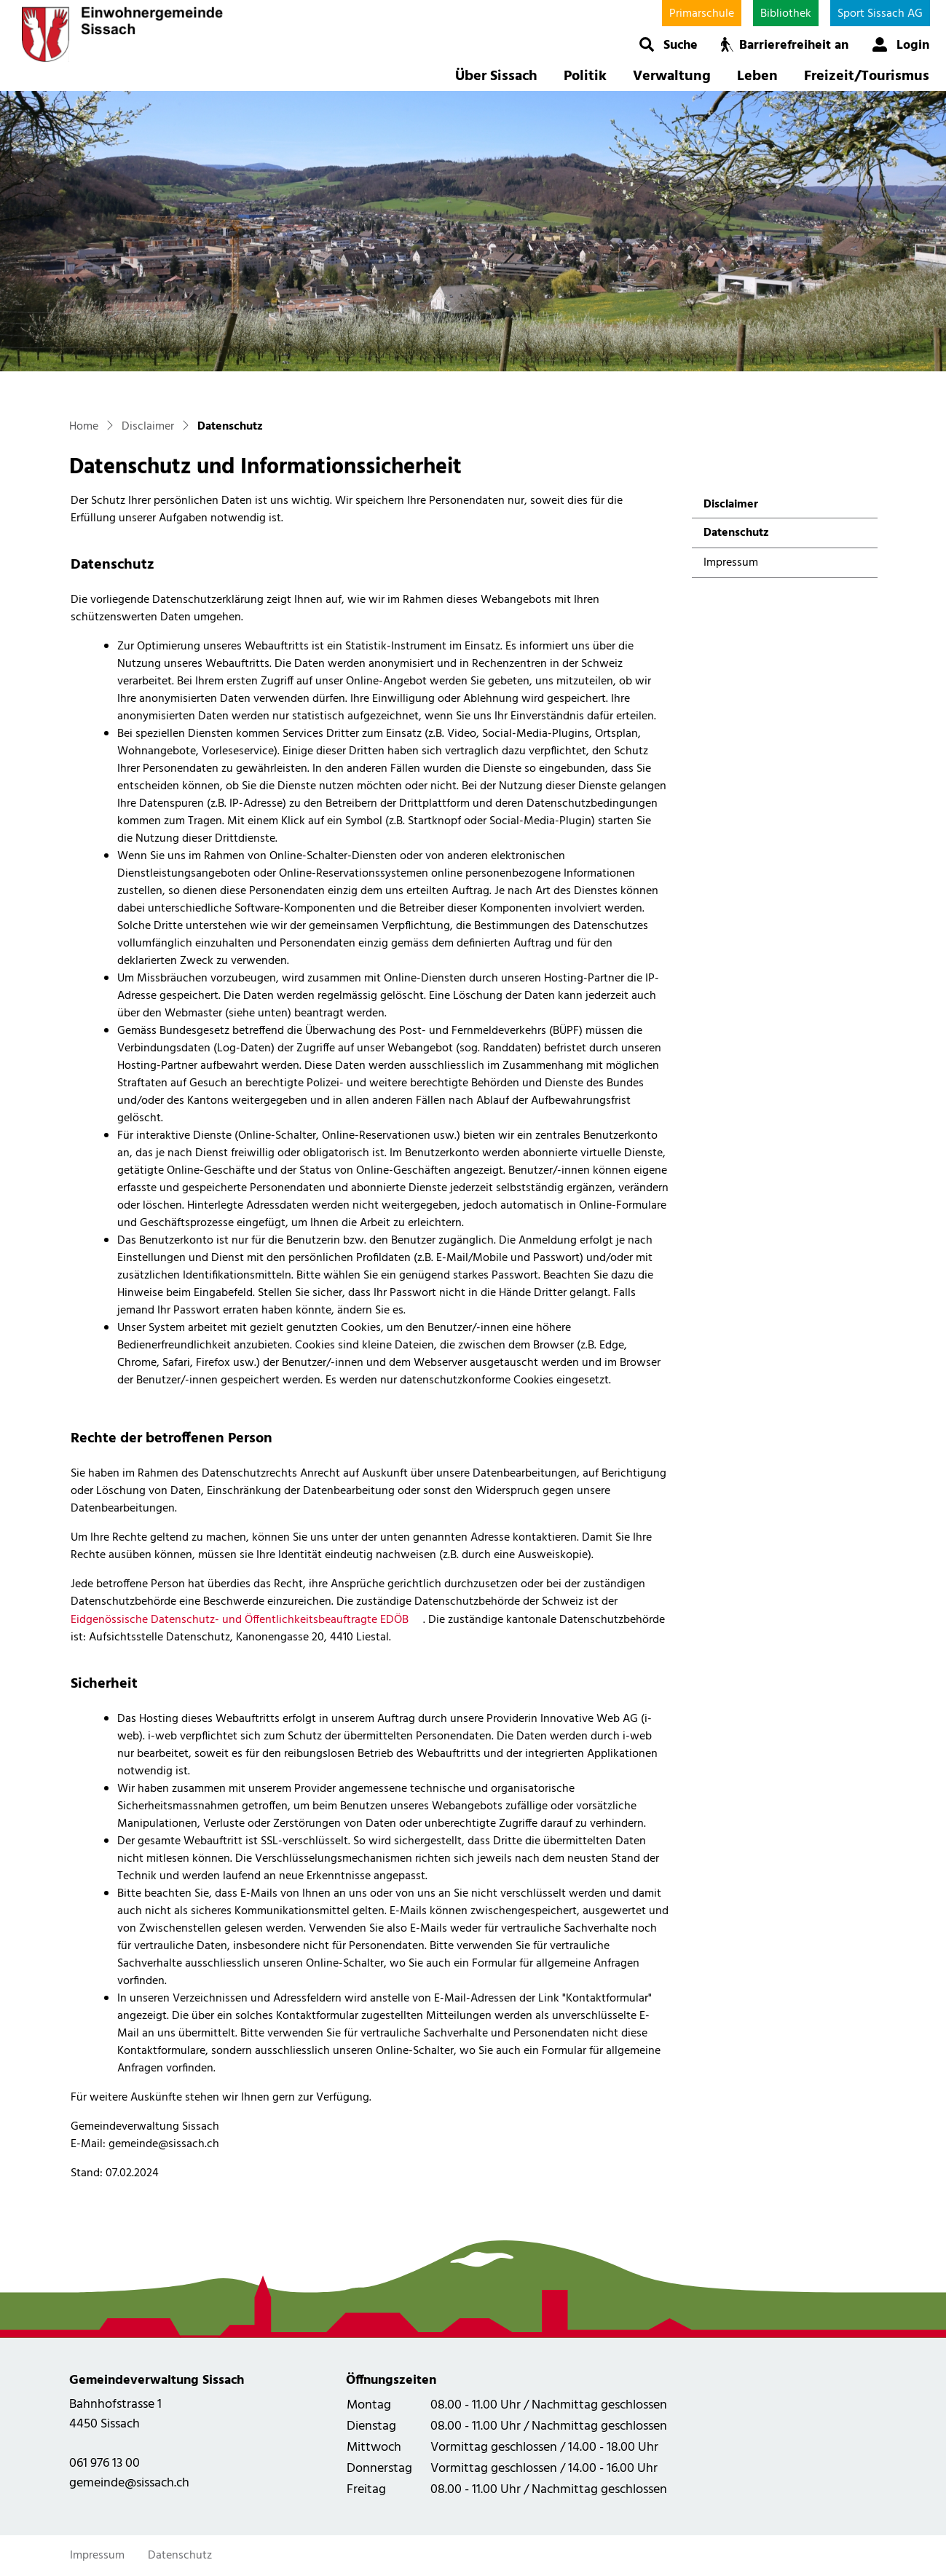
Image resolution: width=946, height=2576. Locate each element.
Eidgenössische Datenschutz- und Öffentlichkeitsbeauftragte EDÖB (247, 1620)
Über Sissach (496, 76)
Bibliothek (785, 13)
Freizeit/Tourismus (866, 76)
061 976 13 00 (104, 2463)
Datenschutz (742, 536)
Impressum (730, 562)
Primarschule (701, 13)
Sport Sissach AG (880, 13)
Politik (585, 76)
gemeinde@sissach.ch (129, 2483)
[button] (668, 44)
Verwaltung (672, 76)
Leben (757, 76)
